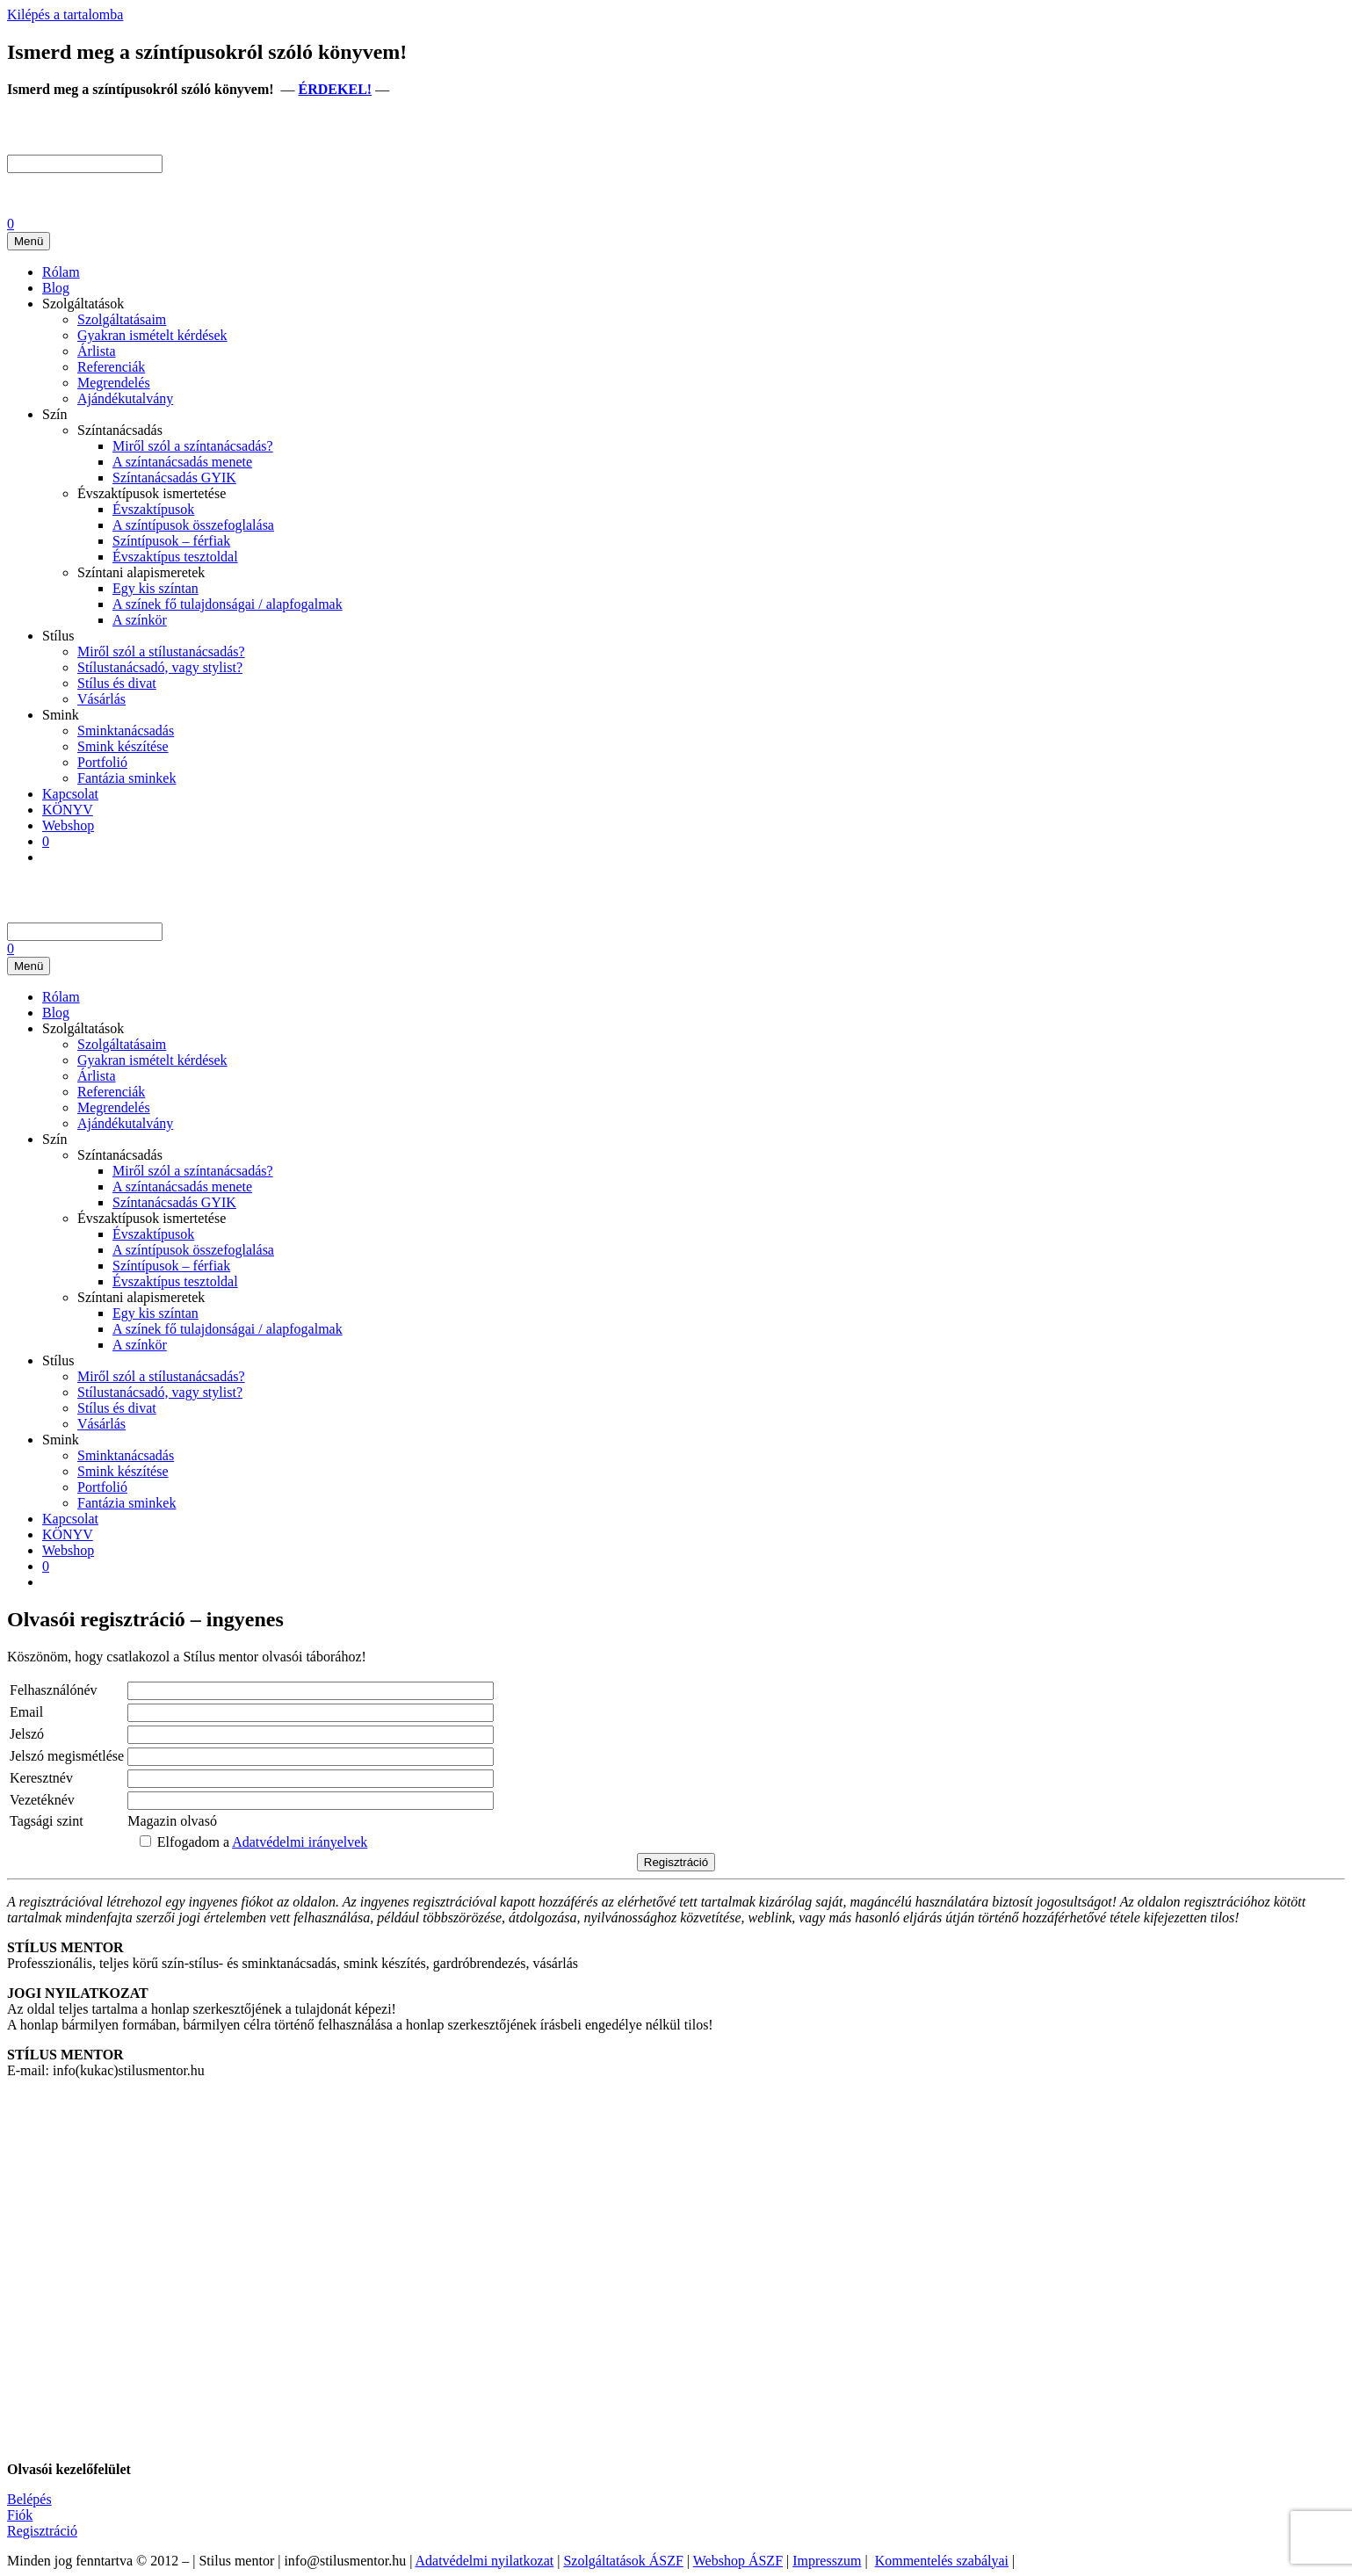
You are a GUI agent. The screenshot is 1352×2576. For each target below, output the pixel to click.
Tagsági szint (46, 1820)
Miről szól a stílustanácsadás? (161, 651)
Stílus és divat (116, 683)
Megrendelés (113, 382)
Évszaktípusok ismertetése (151, 493)
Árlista (96, 351)
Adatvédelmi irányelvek (299, 1841)
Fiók (20, 2514)
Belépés (29, 2499)
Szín (54, 414)
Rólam (61, 271)
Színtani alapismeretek (141, 572)
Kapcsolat (70, 793)
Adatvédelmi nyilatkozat (484, 2560)
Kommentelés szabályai (942, 2560)
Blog (55, 287)
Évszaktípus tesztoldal (175, 556)
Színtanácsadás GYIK (174, 477)
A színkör (139, 619)
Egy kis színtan (155, 588)
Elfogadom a (253, 1841)
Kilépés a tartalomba (65, 14)
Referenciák (111, 366)
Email (26, 1711)
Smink (60, 714)
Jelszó (27, 1733)
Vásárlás (101, 698)
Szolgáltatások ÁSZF (623, 2560)
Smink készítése (123, 746)
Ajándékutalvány (125, 398)
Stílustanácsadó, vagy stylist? (159, 667)
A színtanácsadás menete (182, 461)
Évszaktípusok (153, 509)
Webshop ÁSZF (738, 2560)
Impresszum (826, 2560)
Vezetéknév (42, 1799)
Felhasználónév (54, 1689)
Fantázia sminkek (126, 778)
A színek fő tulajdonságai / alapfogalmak (227, 604)
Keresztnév (41, 1777)
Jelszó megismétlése (67, 1755)
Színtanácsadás (120, 430)
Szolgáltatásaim (121, 319)
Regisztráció (42, 2530)
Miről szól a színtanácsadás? (192, 445)
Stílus (58, 635)
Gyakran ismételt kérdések (152, 335)
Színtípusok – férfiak (171, 540)
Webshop (68, 825)
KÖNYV (67, 809)
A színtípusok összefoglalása (193, 524)
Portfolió (102, 762)
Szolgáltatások (83, 303)
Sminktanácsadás (125, 730)
